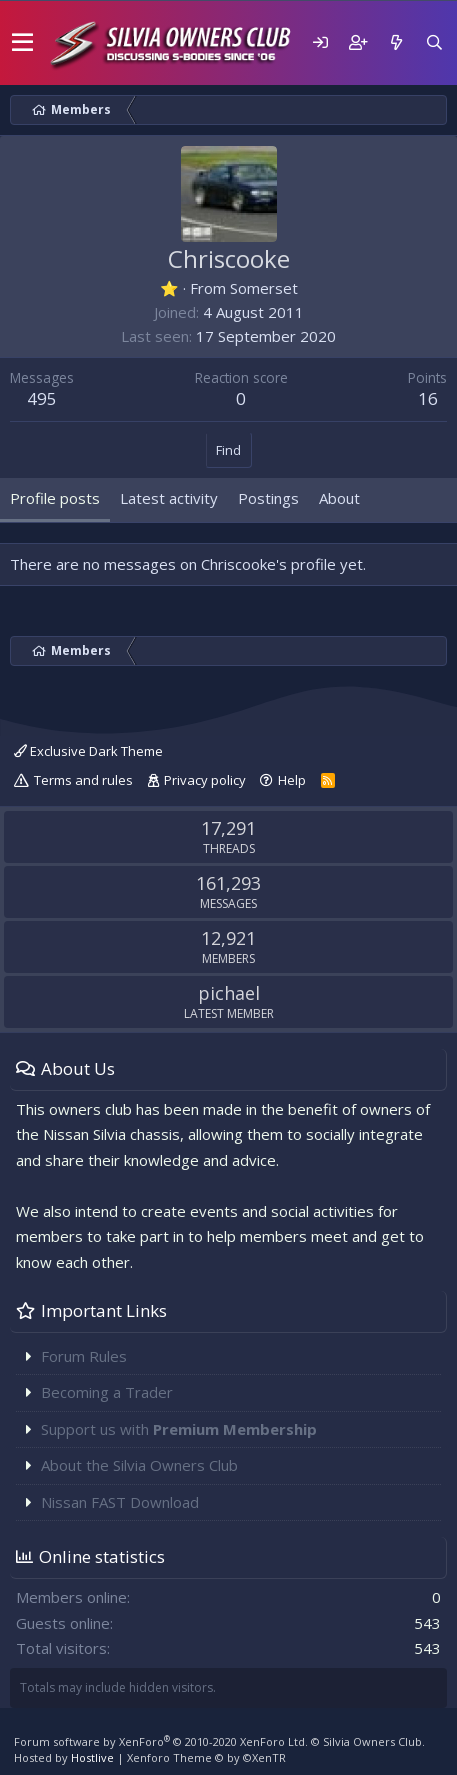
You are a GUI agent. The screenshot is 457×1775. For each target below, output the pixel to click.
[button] (22, 43)
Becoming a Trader (107, 1392)
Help (292, 780)
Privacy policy (205, 780)
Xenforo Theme (206, 1757)
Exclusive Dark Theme (88, 751)
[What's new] (396, 42)
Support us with (179, 1429)
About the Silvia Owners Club (139, 1465)
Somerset (264, 288)
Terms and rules (83, 780)
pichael (229, 993)
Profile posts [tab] (55, 498)
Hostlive (92, 1757)
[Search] (434, 42)
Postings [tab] (268, 498)
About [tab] (339, 498)
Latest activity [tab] (169, 498)
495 (42, 398)
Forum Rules (84, 1356)
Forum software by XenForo (161, 1741)
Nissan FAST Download (120, 1502)
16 (428, 398)
